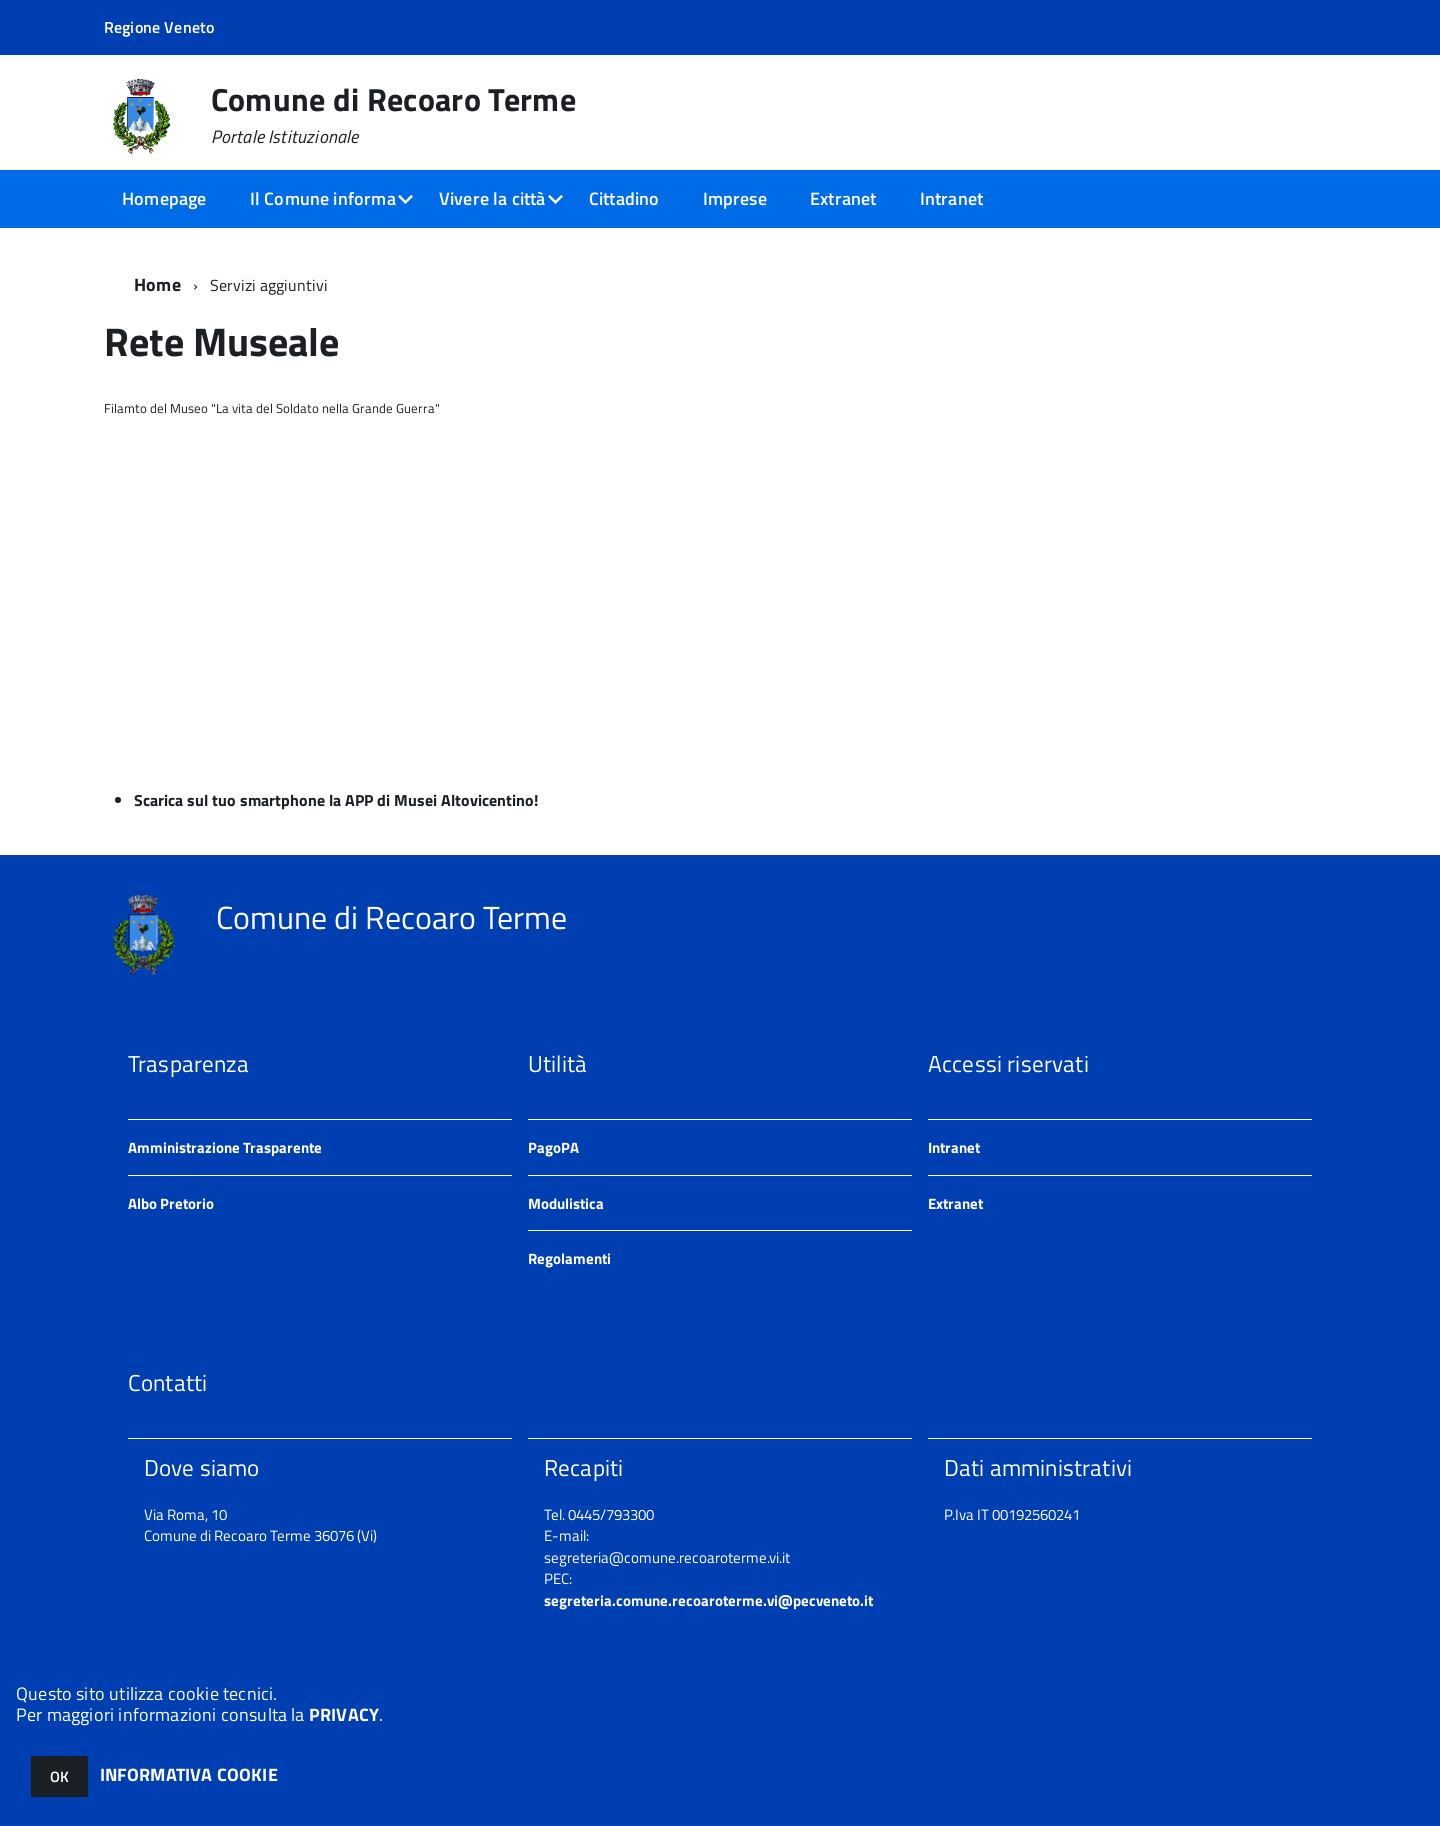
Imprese (735, 198)
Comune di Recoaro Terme (393, 115)
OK (59, 1776)
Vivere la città (492, 198)
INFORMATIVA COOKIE (189, 1774)
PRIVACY (344, 1714)
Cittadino (624, 198)
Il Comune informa (323, 198)
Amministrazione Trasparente (225, 1147)
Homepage (164, 198)
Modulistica (566, 1203)
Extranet (843, 198)
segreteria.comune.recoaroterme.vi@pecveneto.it (708, 1600)
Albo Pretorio (171, 1203)
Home (157, 284)
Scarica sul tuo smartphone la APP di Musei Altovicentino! (336, 800)
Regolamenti (569, 1258)
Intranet (951, 198)
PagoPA (553, 1147)
